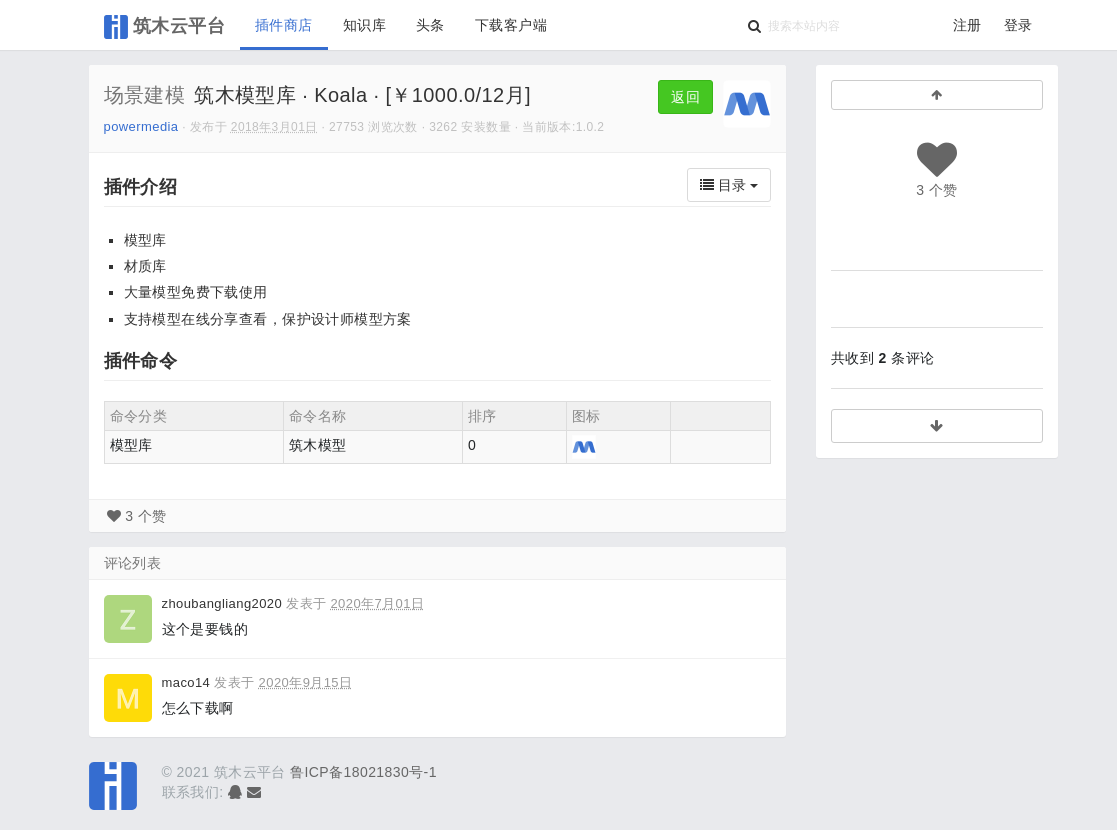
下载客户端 (511, 25)
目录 (729, 185)
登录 (1018, 25)
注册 (967, 25)
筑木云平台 (165, 27)
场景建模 (145, 95)
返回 (685, 97)
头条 (430, 25)
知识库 (364, 25)
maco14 (186, 682)
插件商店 (284, 25)
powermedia (141, 126)
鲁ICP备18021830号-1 (363, 772)
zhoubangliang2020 (222, 603)
